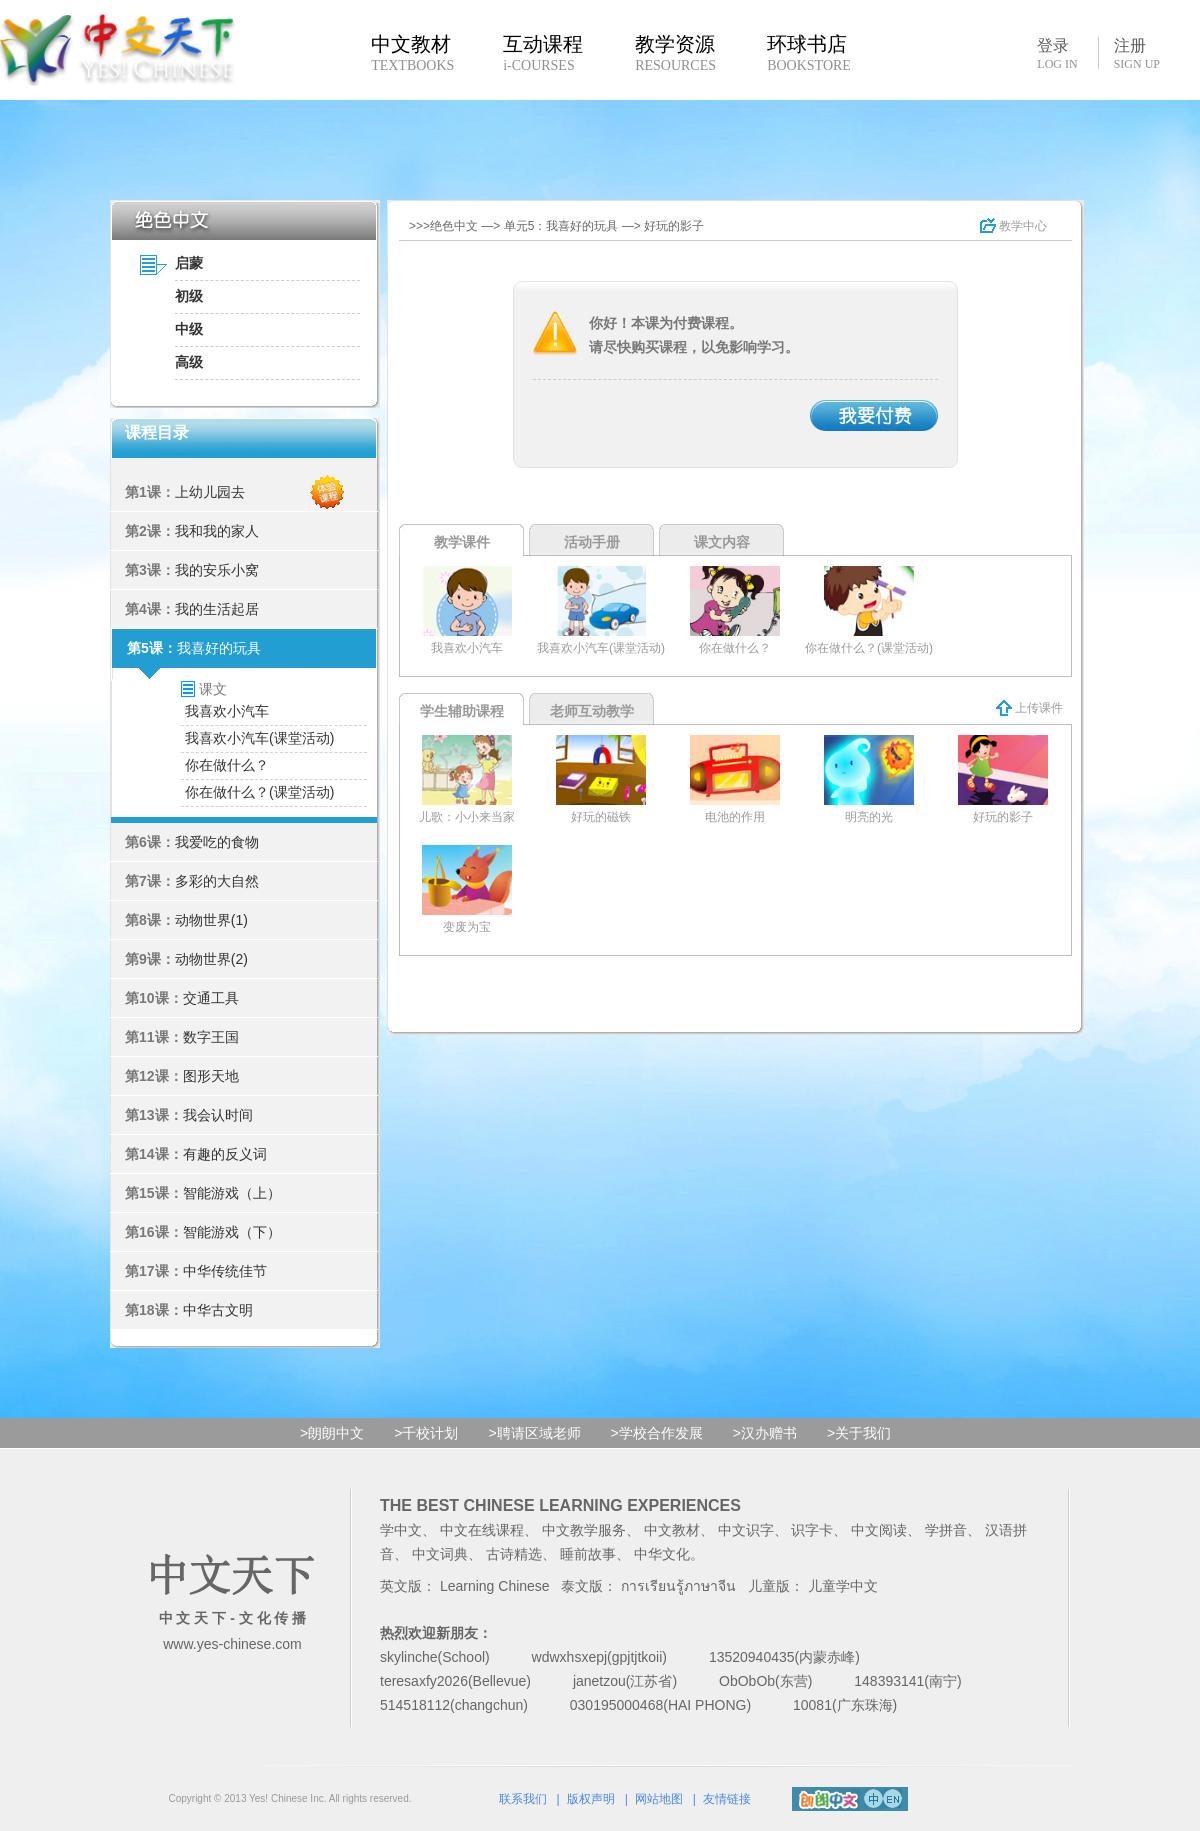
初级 (189, 296)
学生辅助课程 (462, 711)
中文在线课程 (482, 1530)
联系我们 (523, 1799)
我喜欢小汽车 (227, 711)
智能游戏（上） (232, 1193)
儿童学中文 (843, 1586)
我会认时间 (218, 1115)
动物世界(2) (211, 959)
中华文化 (662, 1554)
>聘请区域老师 (534, 1433)
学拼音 (946, 1530)
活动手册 (592, 542)
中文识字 (746, 1530)
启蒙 (189, 263)
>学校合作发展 (657, 1433)
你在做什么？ (227, 765)
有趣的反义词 (225, 1154)
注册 (1137, 54)
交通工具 (211, 998)
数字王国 (211, 1037)
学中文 (401, 1530)
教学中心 (1013, 226)
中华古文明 (218, 1310)
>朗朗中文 (332, 1433)
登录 (1057, 53)
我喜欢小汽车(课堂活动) (259, 738)
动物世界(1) (211, 920)
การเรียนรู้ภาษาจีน (678, 1586)
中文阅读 (879, 1530)
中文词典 (440, 1554)
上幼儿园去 (210, 492)
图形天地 (211, 1076)
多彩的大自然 (217, 881)
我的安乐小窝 (217, 570)
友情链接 (727, 1799)
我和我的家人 (217, 531)
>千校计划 (426, 1433)
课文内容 (722, 542)
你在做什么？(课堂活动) (259, 792)
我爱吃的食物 (217, 842)
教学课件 (462, 542)
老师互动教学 (592, 711)
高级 (189, 362)
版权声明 (591, 1799)
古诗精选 (514, 1554)
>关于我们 (859, 1433)
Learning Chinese (495, 1586)
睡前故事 (588, 1554)
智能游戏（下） (232, 1232)
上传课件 (1029, 708)
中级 (189, 329)
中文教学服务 (584, 1530)
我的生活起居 (217, 609)
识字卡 (812, 1530)
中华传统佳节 (225, 1271)
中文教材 (672, 1530)
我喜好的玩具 (219, 648)
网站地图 (659, 1799)
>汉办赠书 (765, 1433)
